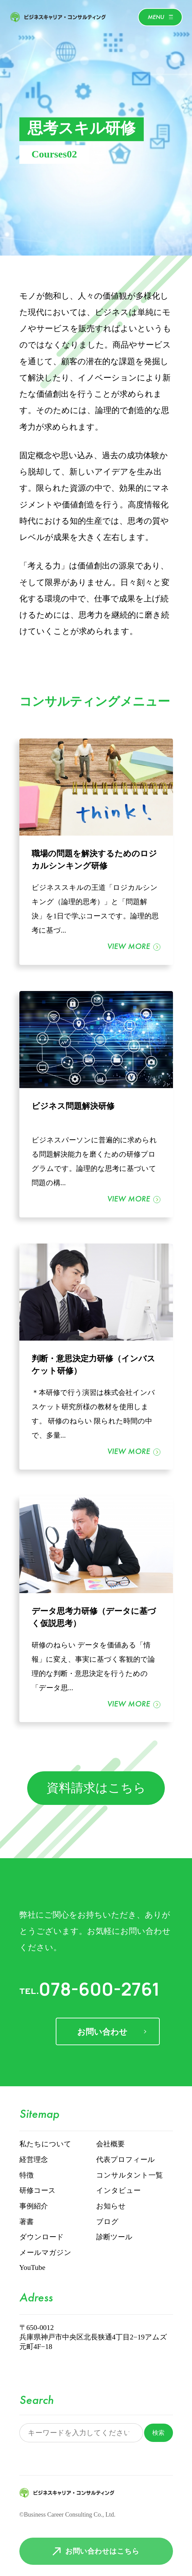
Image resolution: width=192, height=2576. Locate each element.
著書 (26, 2222)
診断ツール (114, 2237)
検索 (158, 2432)
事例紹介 (33, 2206)
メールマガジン (45, 2253)
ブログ (107, 2222)
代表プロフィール (125, 2160)
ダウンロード (41, 2237)
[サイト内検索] (81, 2432)
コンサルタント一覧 (129, 2175)
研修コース (37, 2191)
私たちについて (45, 2144)
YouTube (32, 2268)
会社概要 (110, 2144)
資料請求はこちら (96, 1788)
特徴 (26, 2175)
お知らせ (111, 2206)
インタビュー (118, 2191)
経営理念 (33, 2160)
